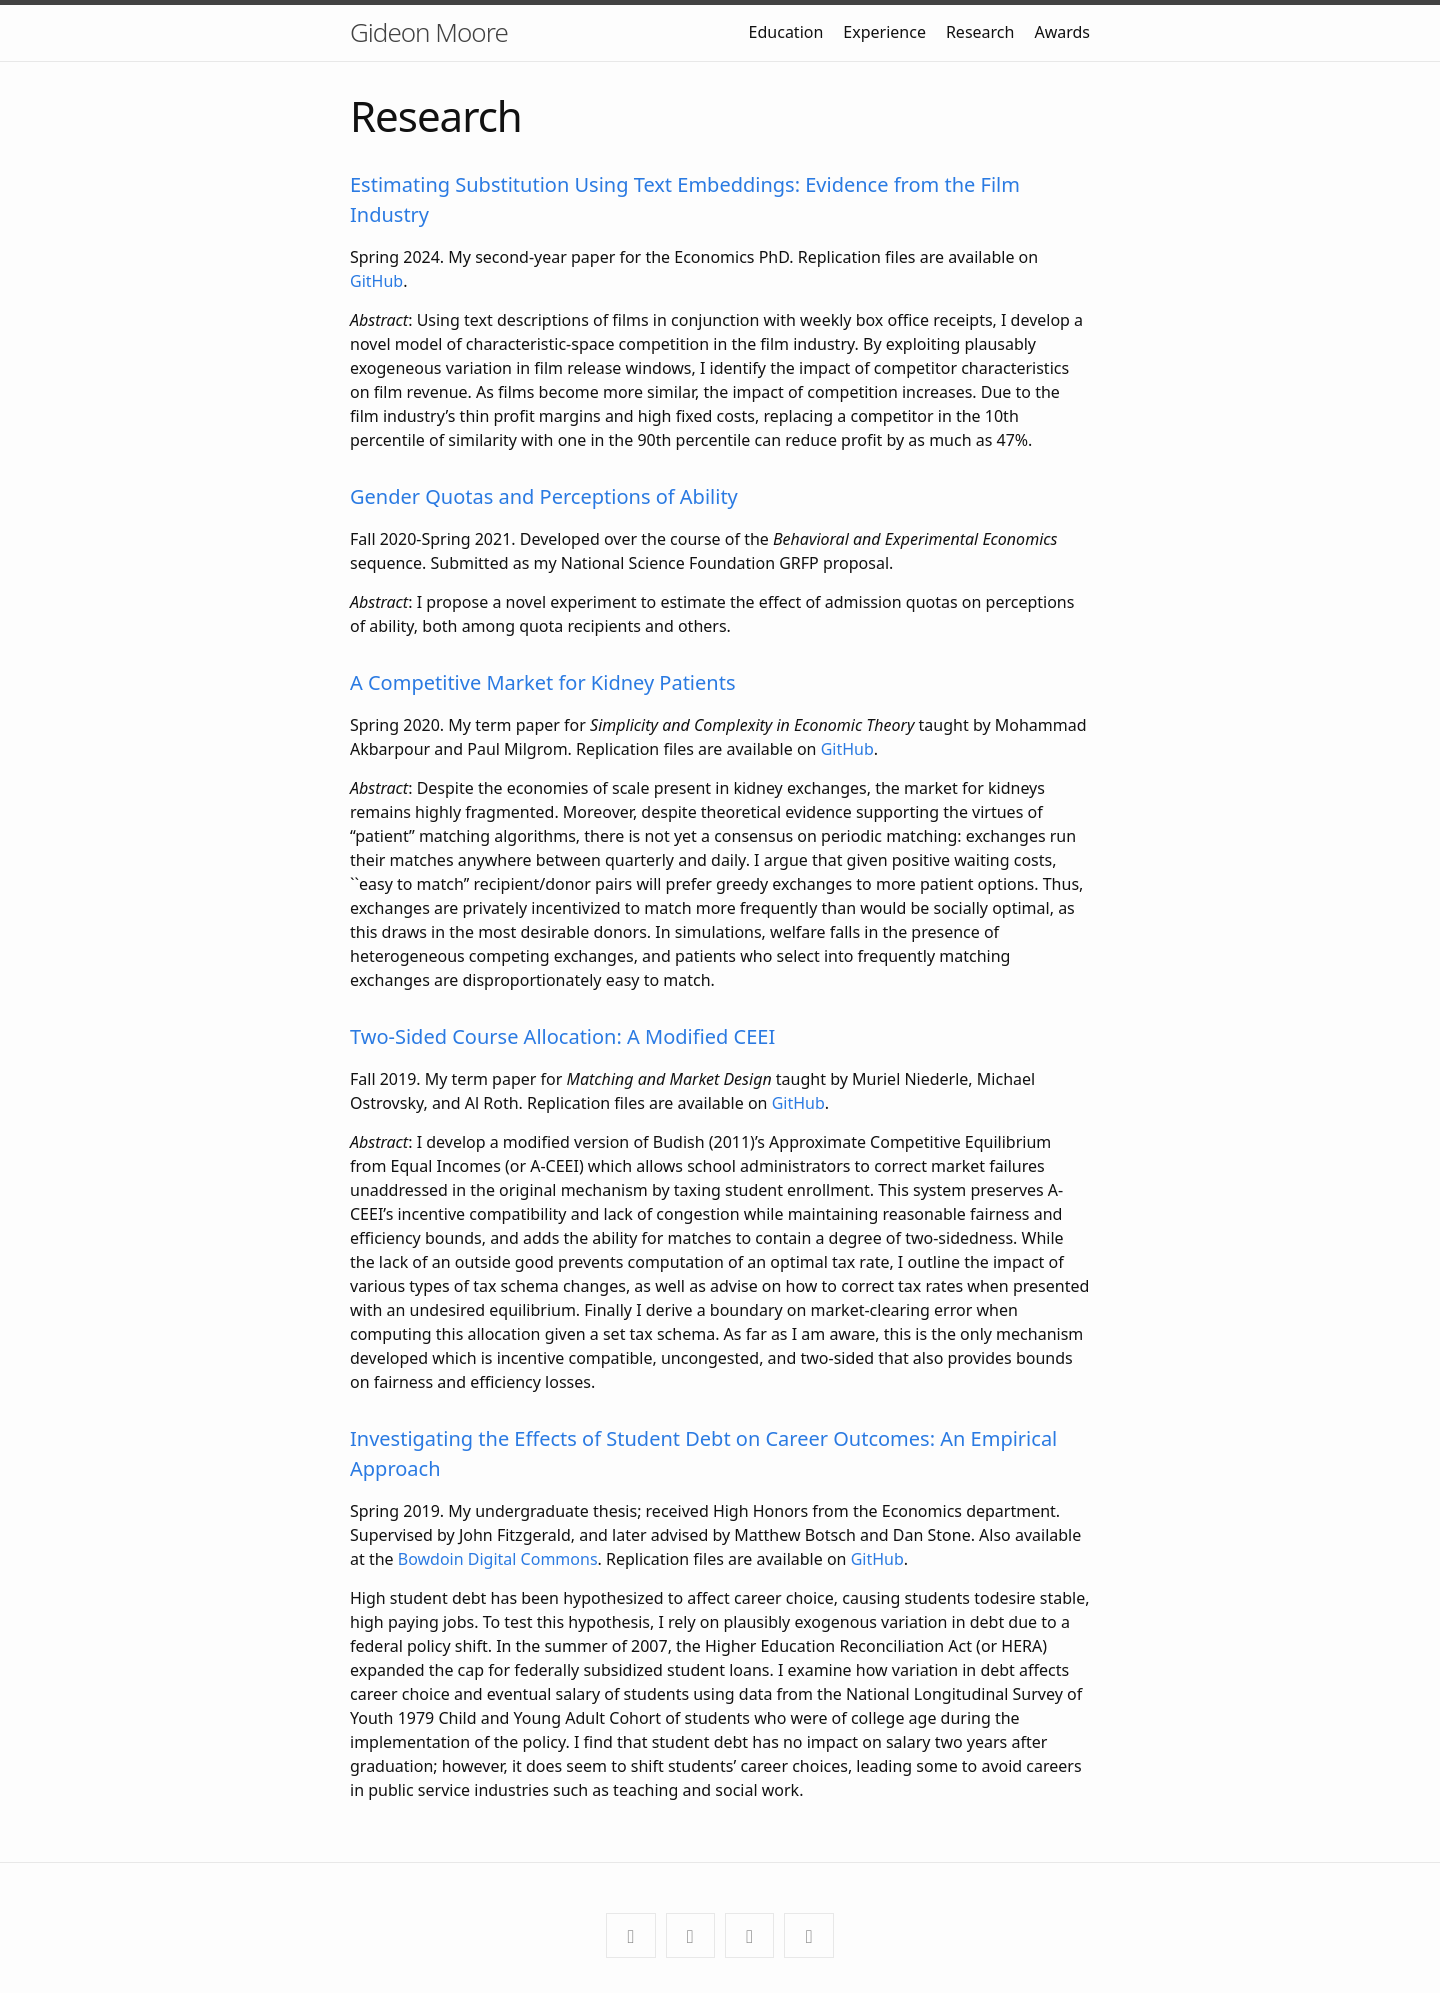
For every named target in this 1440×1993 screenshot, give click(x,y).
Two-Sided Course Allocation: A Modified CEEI (562, 1036)
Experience (884, 32)
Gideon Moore (429, 32)
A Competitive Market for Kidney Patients (542, 682)
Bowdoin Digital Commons (498, 1559)
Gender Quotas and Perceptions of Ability (544, 496)
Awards (1062, 32)
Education (786, 32)
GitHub (376, 281)
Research (980, 32)
